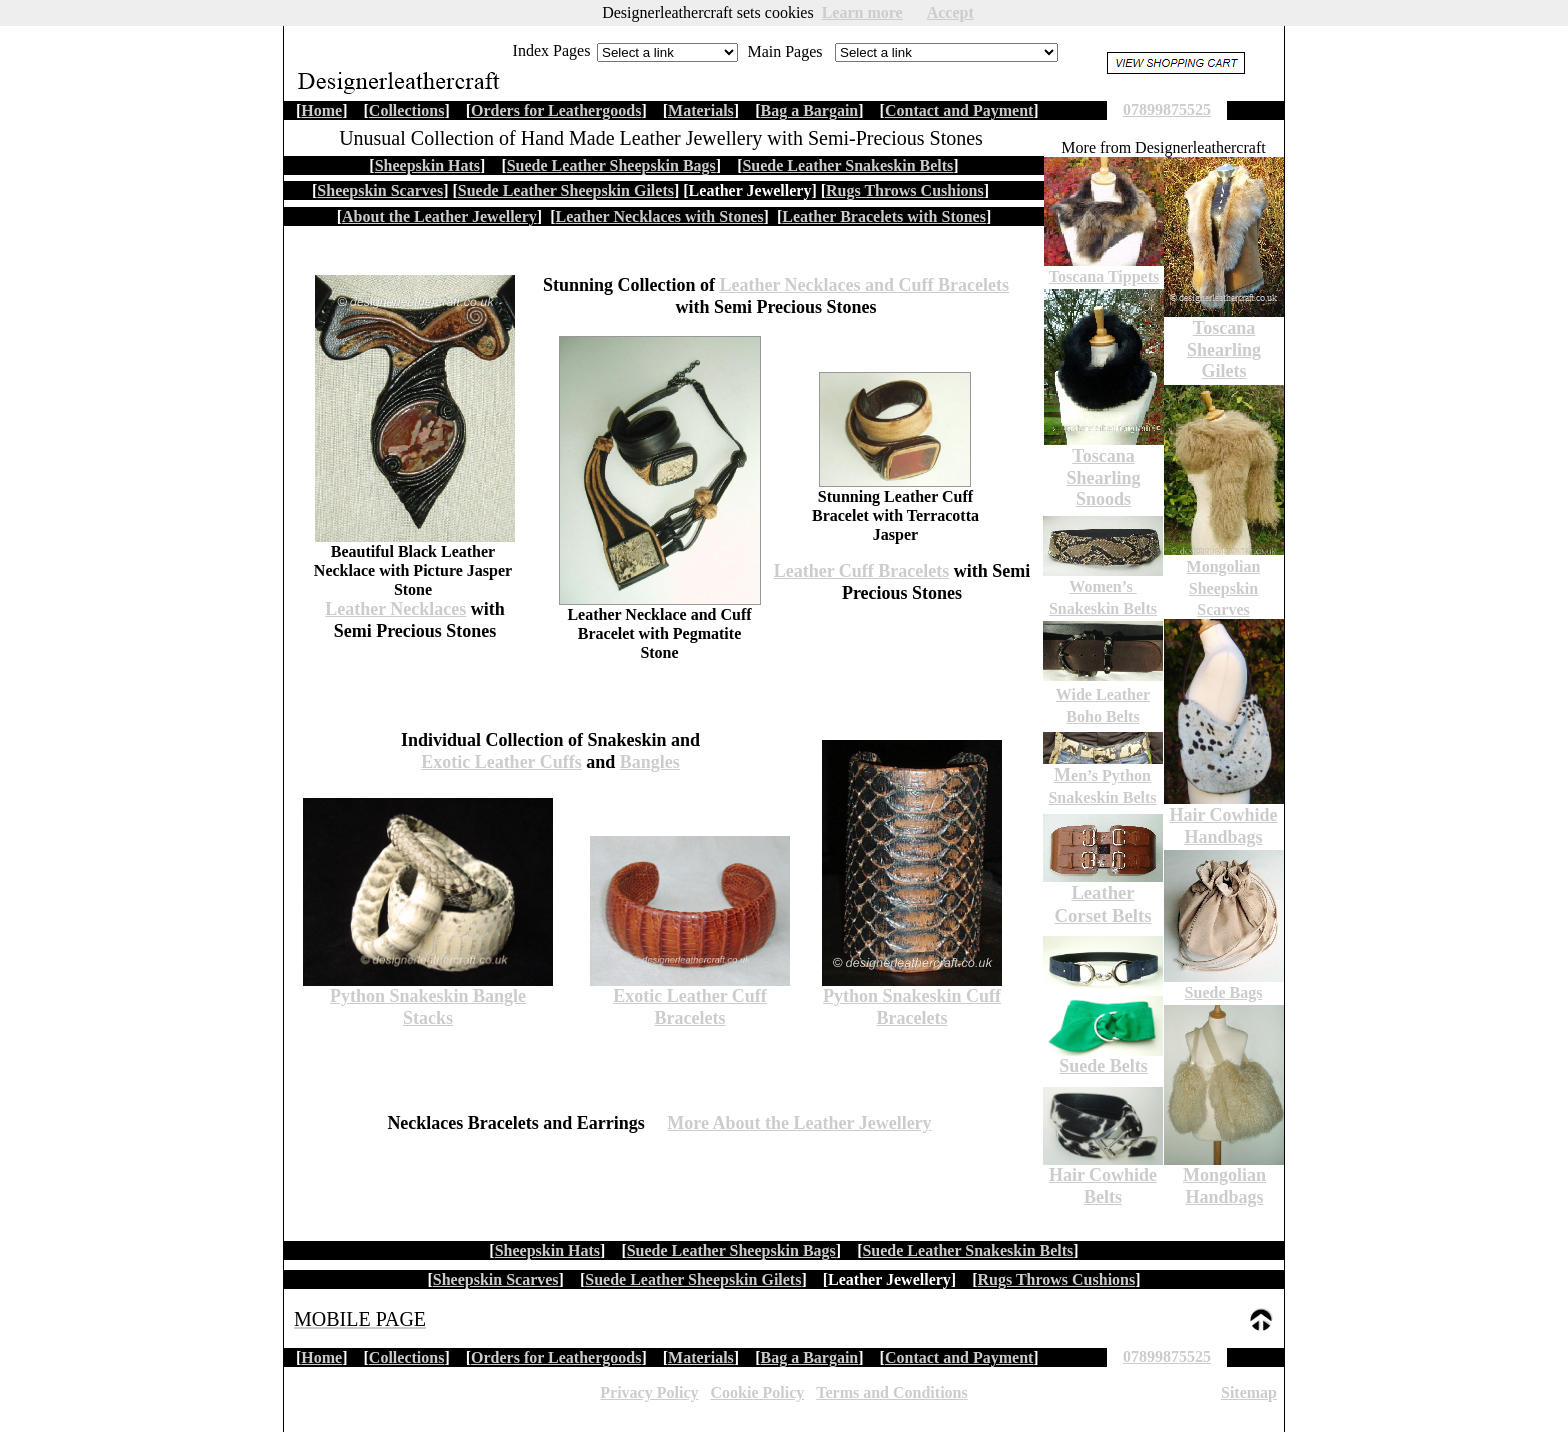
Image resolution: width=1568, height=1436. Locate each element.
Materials (701, 1357)
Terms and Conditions (891, 1392)
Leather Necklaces (395, 609)
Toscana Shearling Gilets (1224, 349)
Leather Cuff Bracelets (862, 571)
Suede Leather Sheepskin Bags (731, 1250)
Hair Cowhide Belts (1103, 1186)
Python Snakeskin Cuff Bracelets (912, 1007)
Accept (950, 12)
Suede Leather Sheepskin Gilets (693, 1279)
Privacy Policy (649, 1392)
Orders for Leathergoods (556, 1357)
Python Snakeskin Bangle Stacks (428, 1007)
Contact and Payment (959, 1357)
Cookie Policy (757, 1392)
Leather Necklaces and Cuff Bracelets (864, 285)
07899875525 (1167, 1356)
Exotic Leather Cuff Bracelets (690, 1007)
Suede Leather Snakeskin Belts (967, 1250)
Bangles (650, 762)
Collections (407, 1357)
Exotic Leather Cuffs (501, 762)
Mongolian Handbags (1224, 1186)
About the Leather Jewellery (439, 216)
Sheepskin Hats (547, 1250)
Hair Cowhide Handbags (1223, 826)
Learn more (862, 12)
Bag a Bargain (809, 1357)
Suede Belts (1103, 1066)
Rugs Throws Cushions (1057, 1279)
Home (321, 1357)
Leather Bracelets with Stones (884, 216)
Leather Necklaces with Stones (659, 216)
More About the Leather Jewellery (799, 1123)
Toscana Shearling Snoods (1103, 477)
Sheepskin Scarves (496, 1279)
